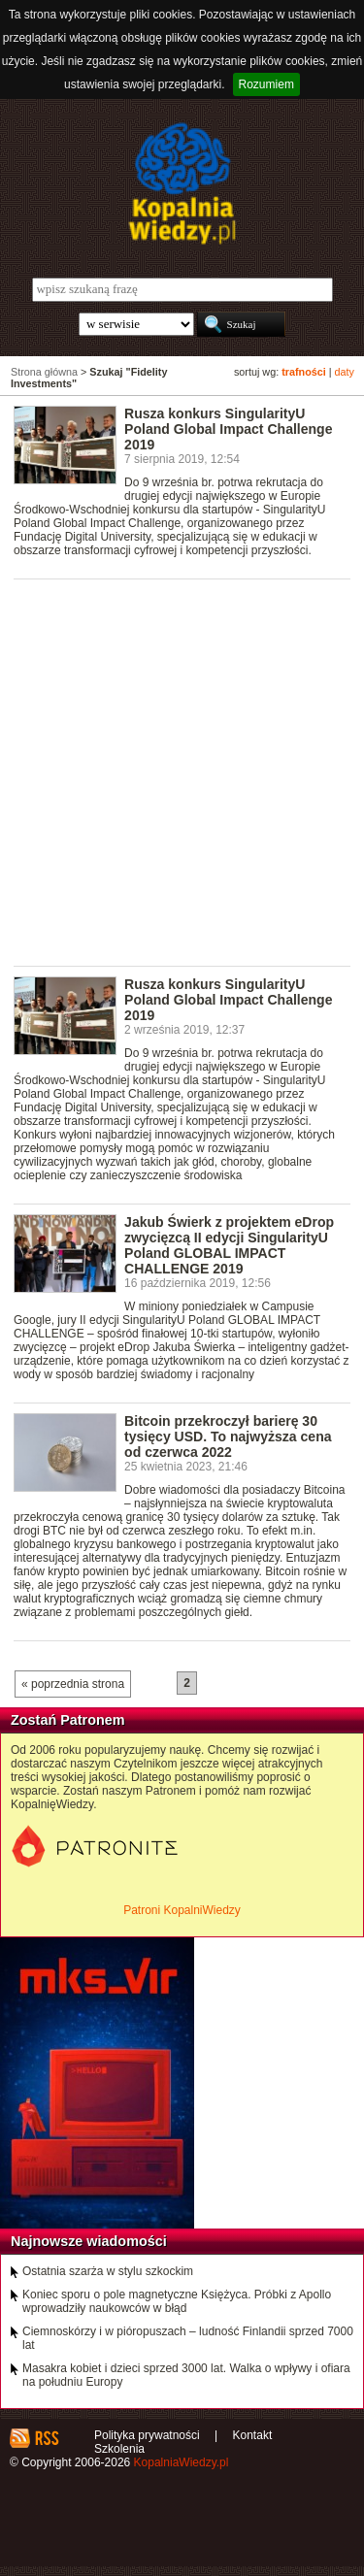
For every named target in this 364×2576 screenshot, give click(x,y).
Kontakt (253, 2435)
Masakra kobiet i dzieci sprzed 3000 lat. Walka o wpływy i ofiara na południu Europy (186, 2375)
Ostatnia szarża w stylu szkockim (107, 2271)
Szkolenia (119, 2449)
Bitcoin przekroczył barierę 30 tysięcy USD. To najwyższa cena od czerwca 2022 (227, 1436)
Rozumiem (266, 84)
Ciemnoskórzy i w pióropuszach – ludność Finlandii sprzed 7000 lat (187, 2338)
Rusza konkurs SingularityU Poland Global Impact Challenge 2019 (228, 429)
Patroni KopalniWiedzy (182, 1910)
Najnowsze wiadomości (89, 2241)
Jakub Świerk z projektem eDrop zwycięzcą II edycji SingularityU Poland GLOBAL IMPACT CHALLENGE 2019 (229, 1245)
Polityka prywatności (147, 2435)
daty (344, 372)
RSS (46, 2438)
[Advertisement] (182, 771)
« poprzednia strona (72, 1684)
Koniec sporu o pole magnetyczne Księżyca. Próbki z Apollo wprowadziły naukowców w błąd (176, 2301)
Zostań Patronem (68, 1720)
